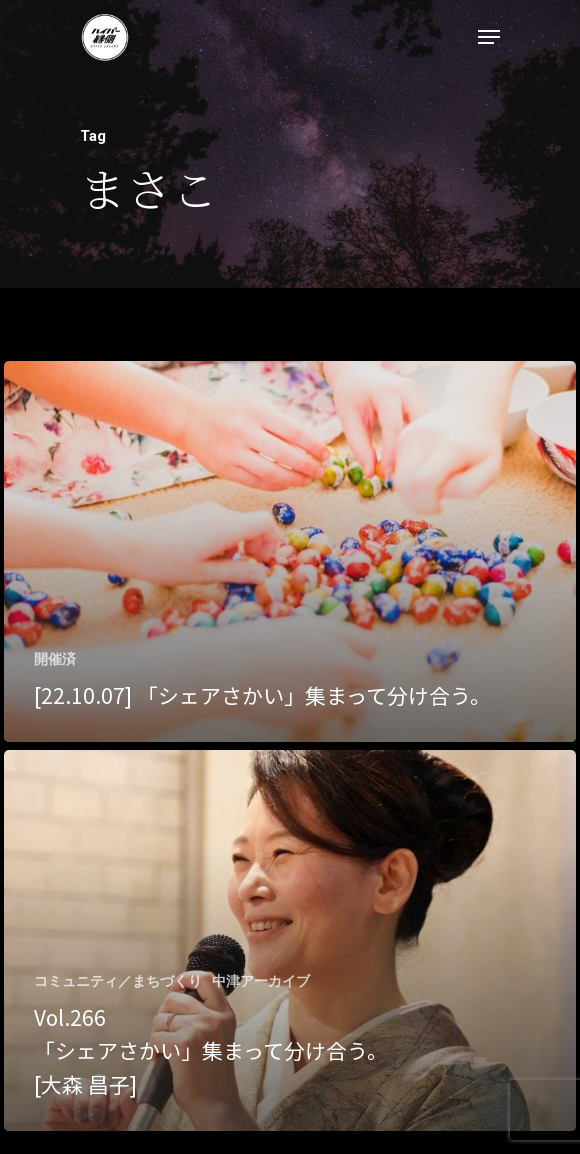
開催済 (55, 659)
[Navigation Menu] (489, 37)
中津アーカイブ (261, 981)
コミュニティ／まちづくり (118, 981)
